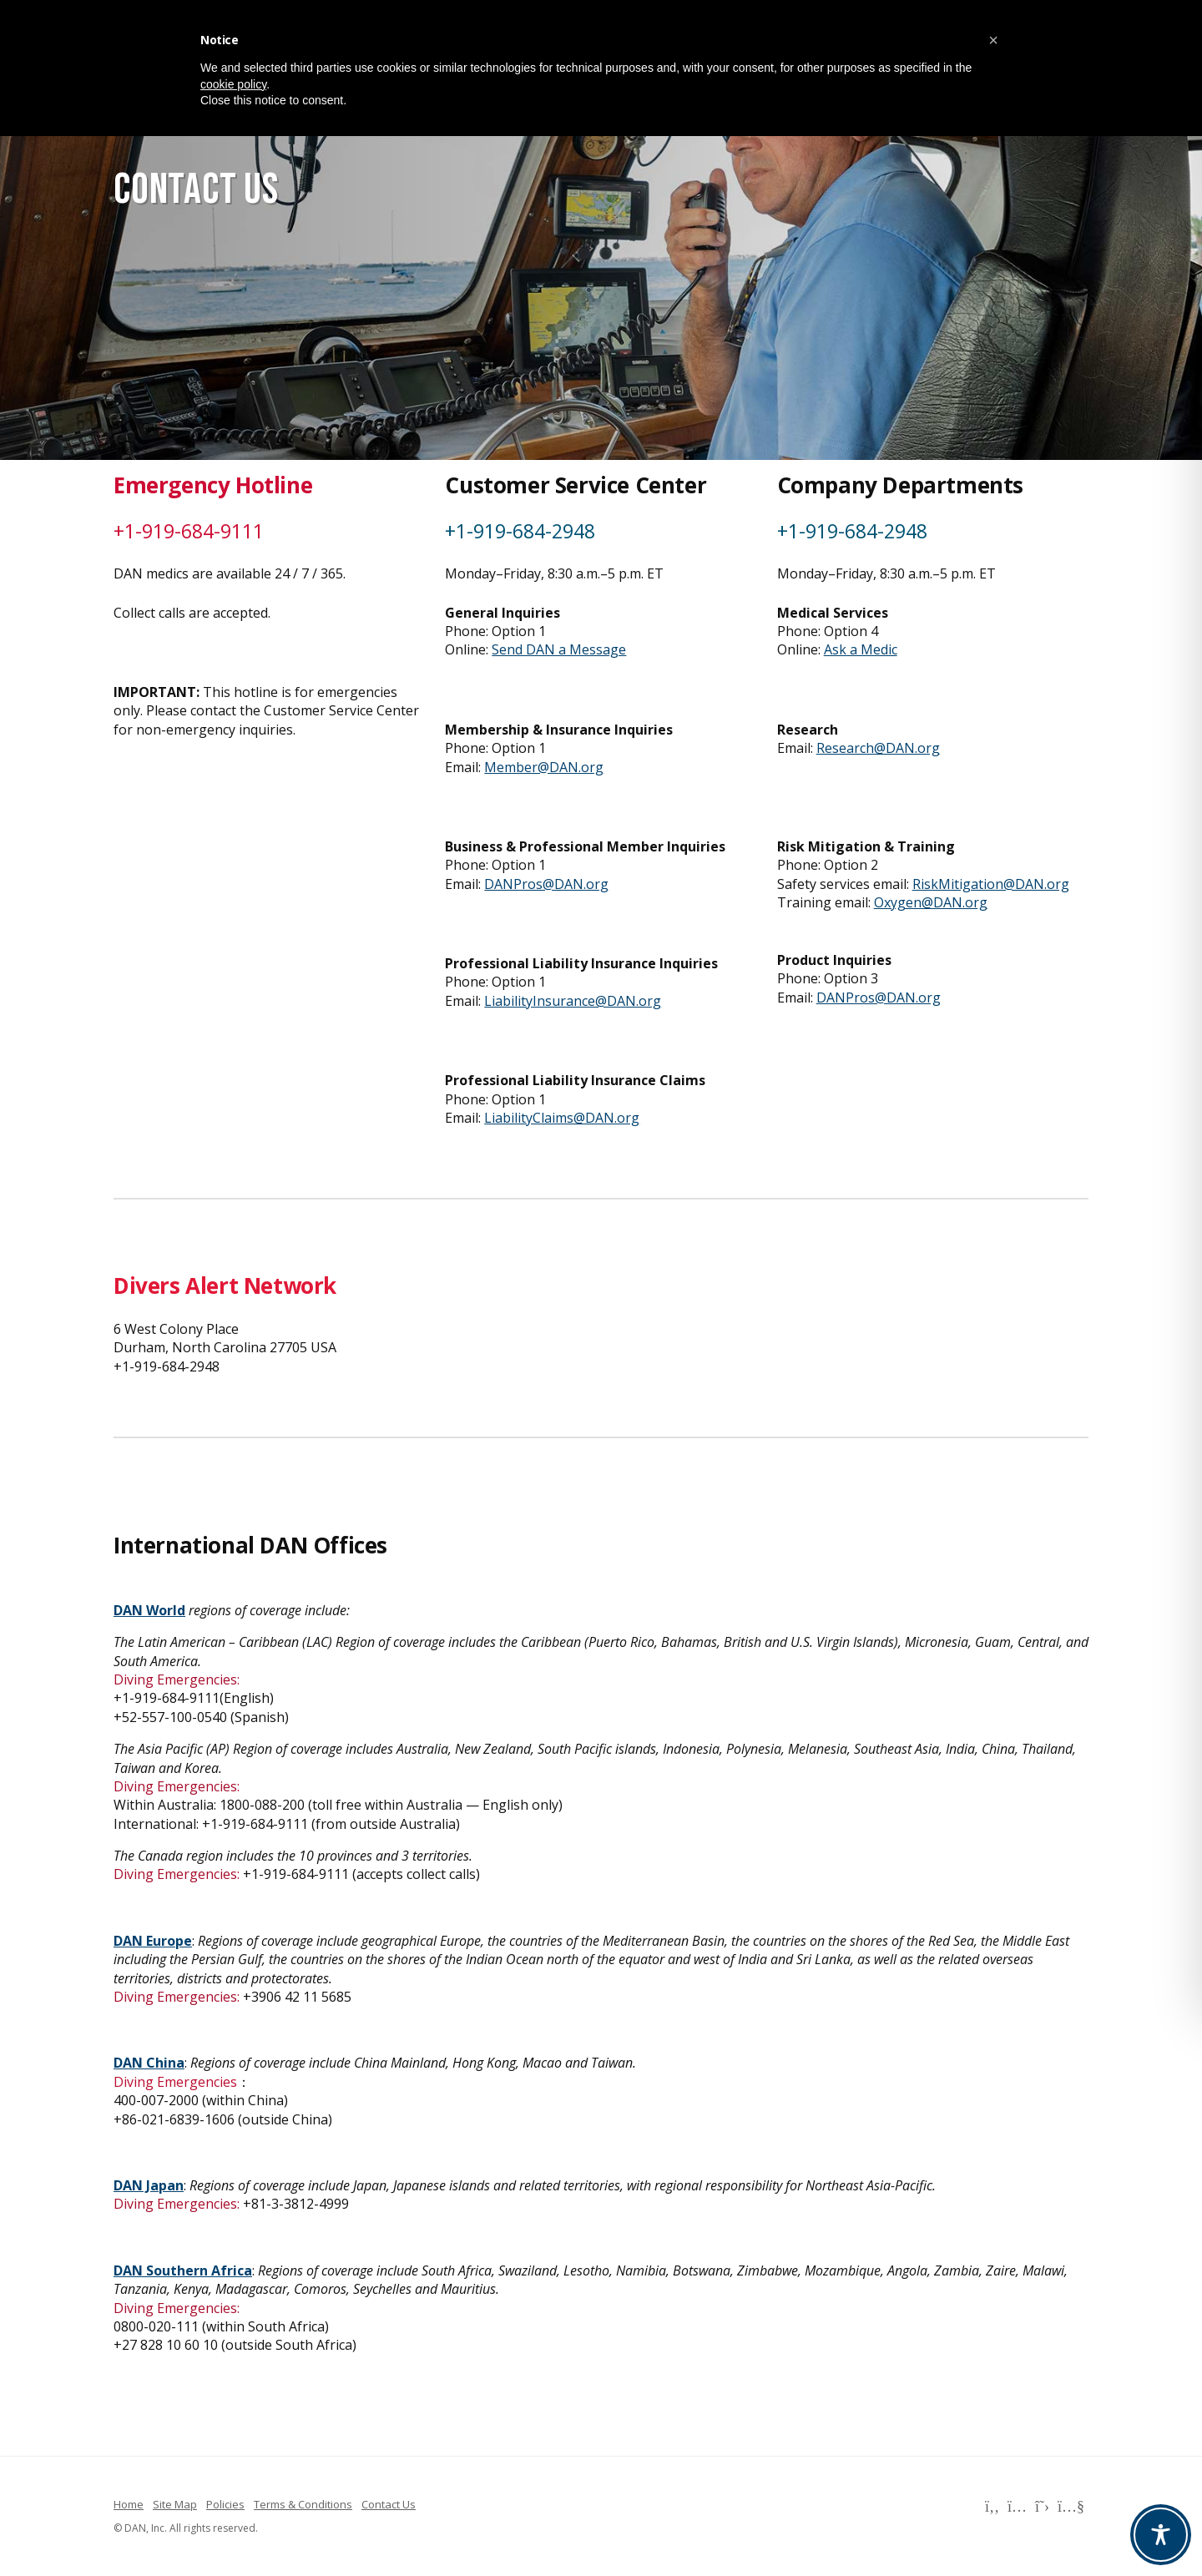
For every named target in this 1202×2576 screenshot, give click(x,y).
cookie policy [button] (233, 84)
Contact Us (388, 2504)
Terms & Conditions (303, 2504)
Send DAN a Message (559, 649)
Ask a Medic (860, 649)
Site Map (175, 2504)
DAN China (149, 2062)
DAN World (149, 1610)
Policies (225, 2504)
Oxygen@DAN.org (930, 902)
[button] (993, 40)
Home (129, 2504)
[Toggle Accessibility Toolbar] (1160, 2534)
